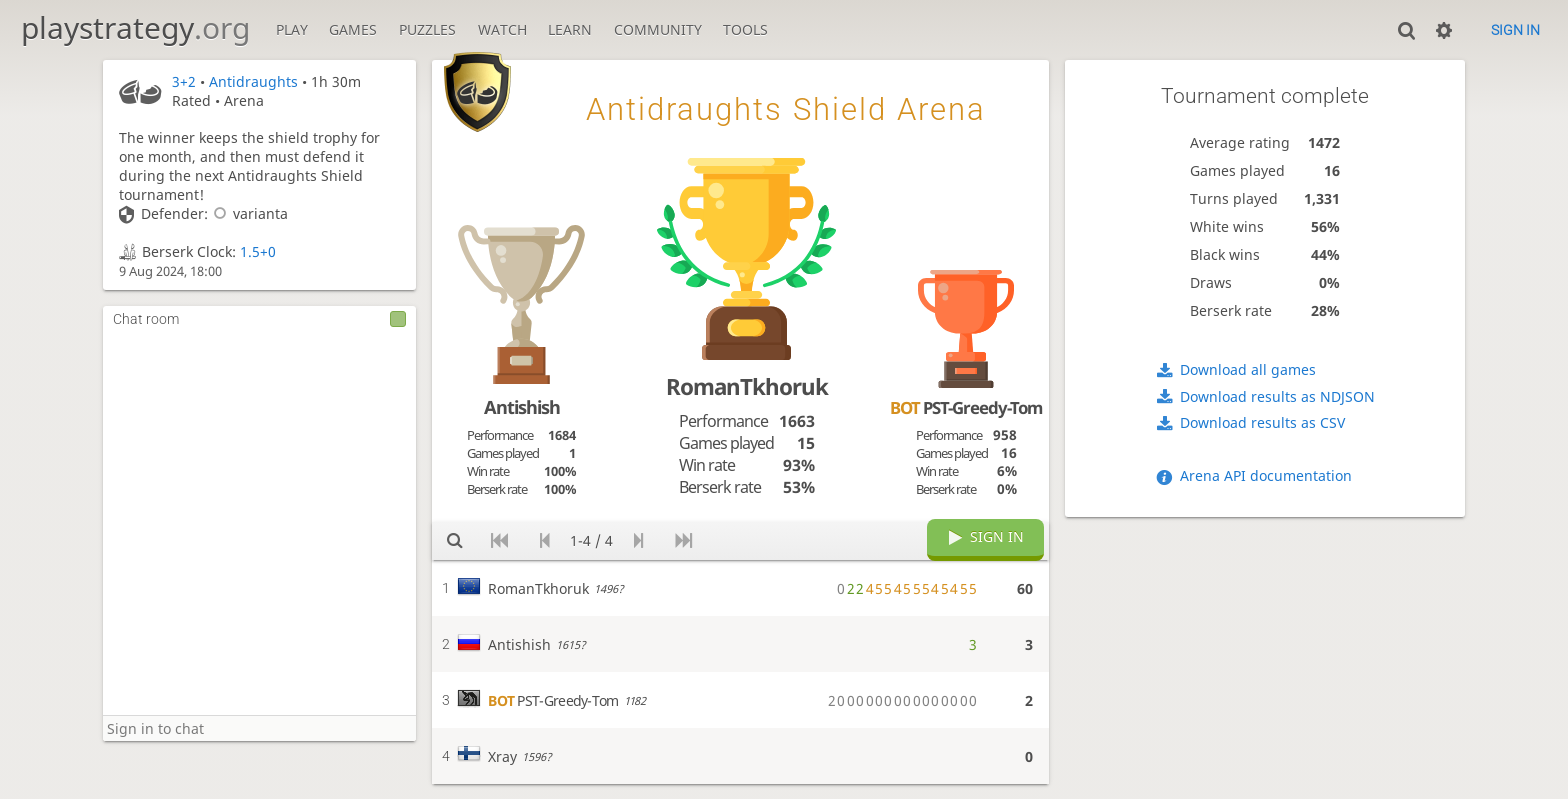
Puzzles (427, 29)
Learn (570, 29)
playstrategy (135, 27)
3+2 (184, 81)
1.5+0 (258, 251)
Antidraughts (253, 81)
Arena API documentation (1266, 475)
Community (658, 29)
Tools (745, 29)
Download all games (1248, 369)
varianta (248, 213)
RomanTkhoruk (747, 386)
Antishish (522, 407)
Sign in (1515, 30)
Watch (502, 29)
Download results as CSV (1262, 422)
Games (353, 29)
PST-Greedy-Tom (966, 407)
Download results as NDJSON (1277, 396)
